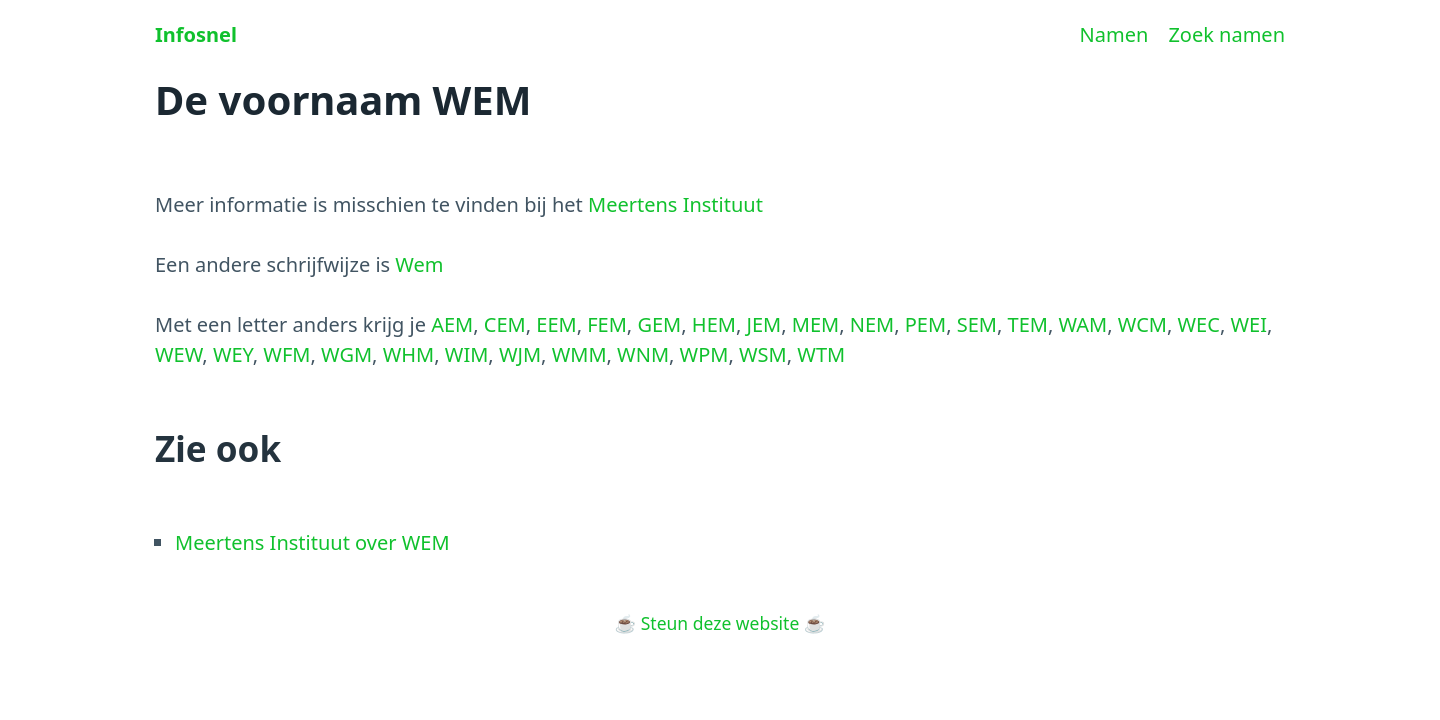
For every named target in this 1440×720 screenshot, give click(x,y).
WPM (704, 354)
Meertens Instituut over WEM (312, 542)
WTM (821, 354)
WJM (520, 354)
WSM (763, 354)
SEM (977, 324)
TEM (1028, 324)
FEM (607, 324)
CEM (505, 324)
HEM (714, 324)
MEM (815, 324)
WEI (1248, 324)
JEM (763, 324)
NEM (872, 324)
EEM (556, 324)
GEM (659, 324)
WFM (286, 354)
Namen (1114, 34)
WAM (1082, 324)
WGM (346, 354)
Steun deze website (720, 623)
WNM (643, 354)
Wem (419, 264)
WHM (409, 354)
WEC (1199, 324)
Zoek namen (1226, 34)
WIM (467, 354)
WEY (233, 354)
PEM (925, 324)
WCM (1142, 324)
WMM (579, 354)
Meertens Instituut (675, 204)
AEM (452, 324)
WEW (178, 354)
